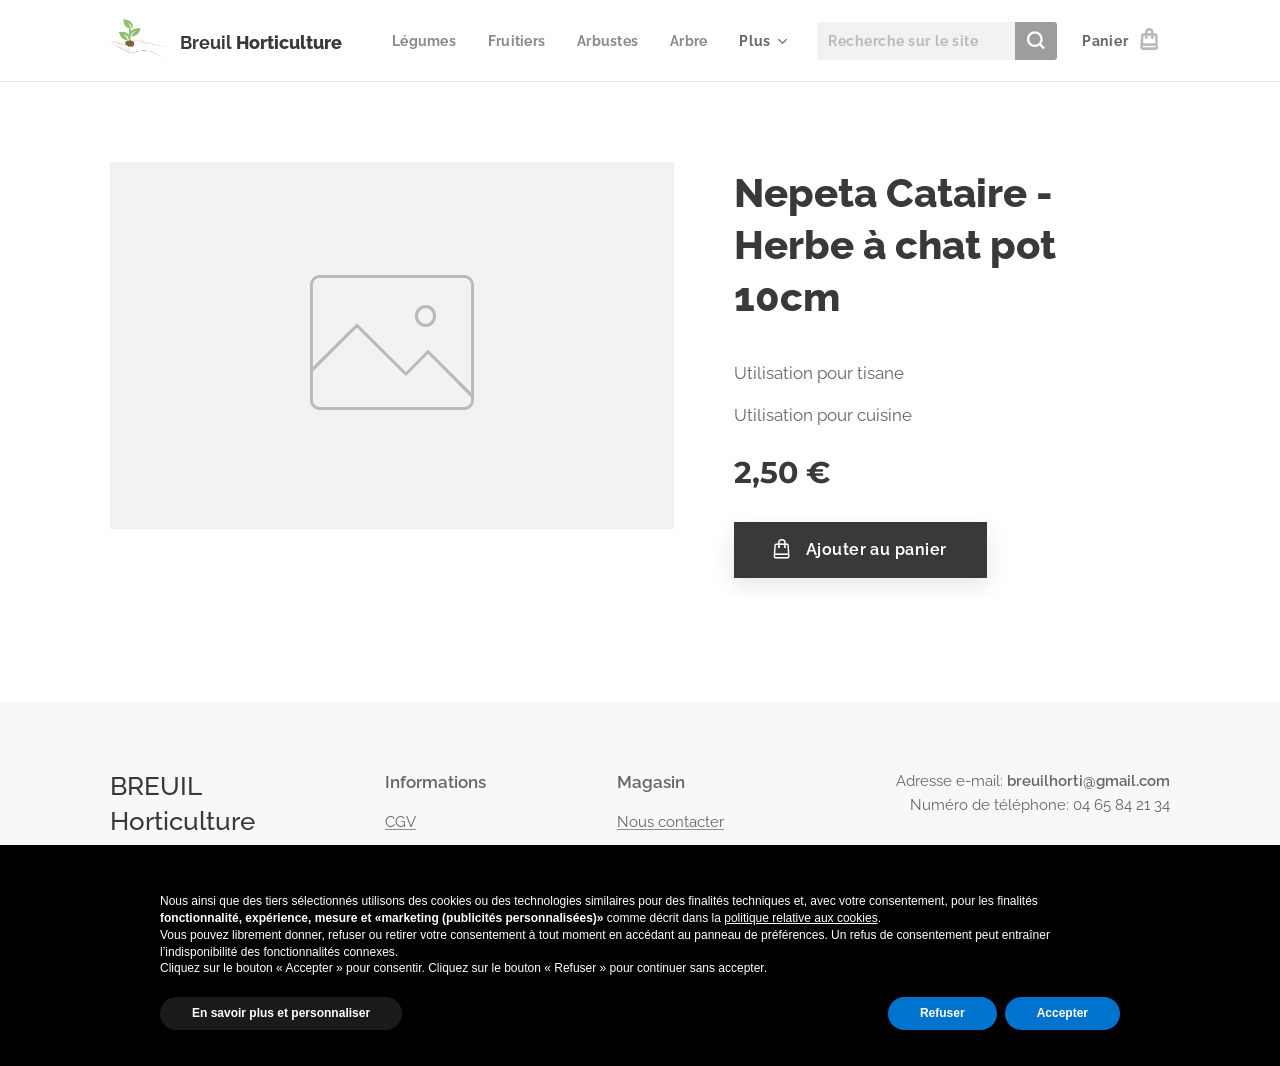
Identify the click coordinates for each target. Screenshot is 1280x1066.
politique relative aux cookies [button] (800, 918)
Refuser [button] (942, 1013)
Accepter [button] (1062, 1013)
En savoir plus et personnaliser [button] (281, 1013)
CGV (400, 821)
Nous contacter (670, 821)
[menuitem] (489, 41)
